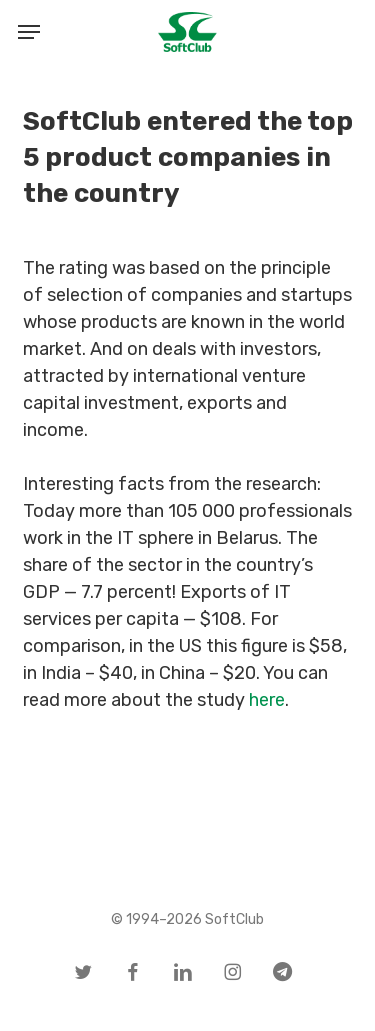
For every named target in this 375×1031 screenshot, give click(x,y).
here (267, 700)
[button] (29, 32)
